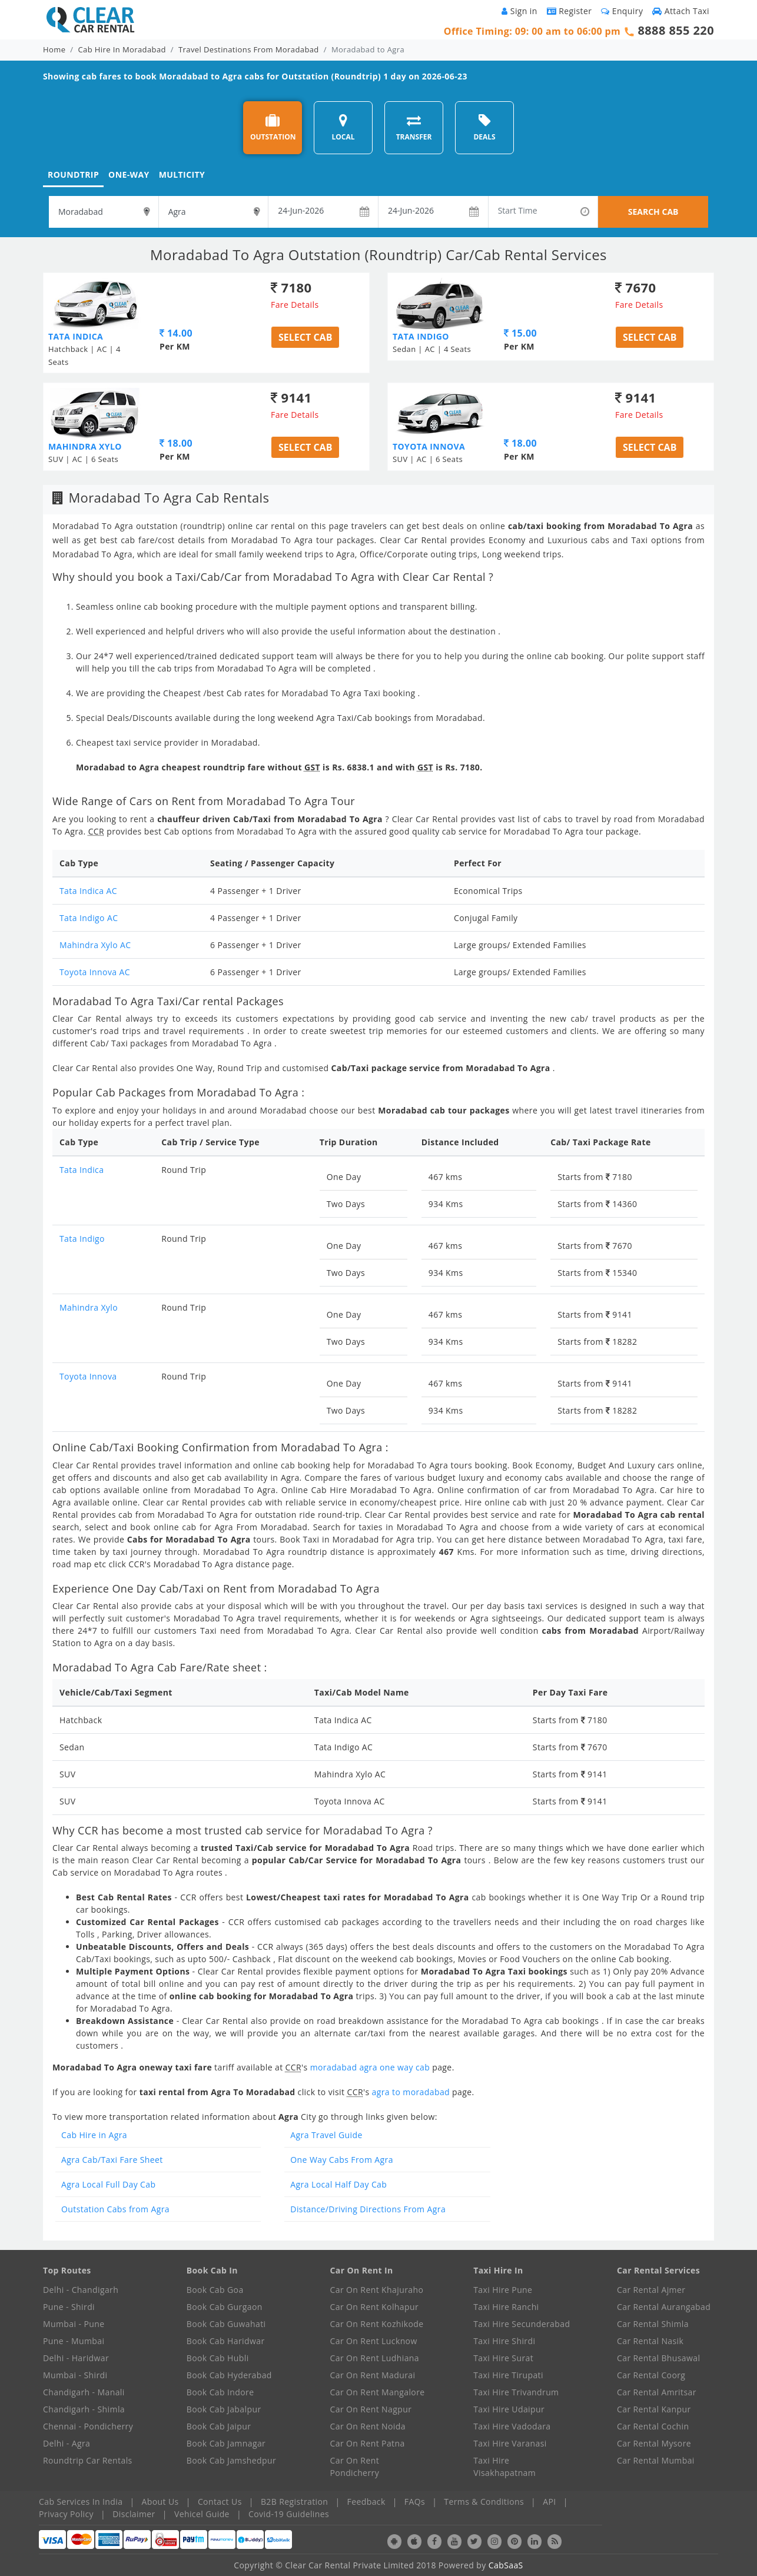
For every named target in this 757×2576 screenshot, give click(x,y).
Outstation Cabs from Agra (115, 2209)
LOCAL (342, 127)
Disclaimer (133, 2514)
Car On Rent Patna (367, 2443)
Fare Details (295, 304)
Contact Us (220, 2501)
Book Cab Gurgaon (225, 2306)
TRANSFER (414, 127)
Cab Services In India (80, 2501)
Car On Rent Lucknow (373, 2340)
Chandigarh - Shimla (84, 2409)
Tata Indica (81, 1169)
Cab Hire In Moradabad (122, 49)
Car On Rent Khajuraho (377, 2289)
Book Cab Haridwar (226, 2340)
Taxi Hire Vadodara (511, 2426)
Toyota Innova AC (94, 972)
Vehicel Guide (202, 2514)
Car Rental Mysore (654, 2443)
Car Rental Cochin (653, 2426)
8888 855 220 (676, 30)
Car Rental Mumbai (656, 2460)
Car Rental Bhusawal (658, 2358)
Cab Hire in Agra (94, 2134)
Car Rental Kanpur (654, 2409)
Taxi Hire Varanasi (509, 2443)
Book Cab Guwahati (226, 2323)
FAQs (414, 2501)
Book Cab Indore (220, 2392)
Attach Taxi (680, 10)
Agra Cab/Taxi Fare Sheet (112, 2159)
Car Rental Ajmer (651, 2289)
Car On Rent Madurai (373, 2375)
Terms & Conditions (484, 2501)
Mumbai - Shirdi (75, 2375)
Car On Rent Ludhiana (375, 2358)
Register (569, 10)
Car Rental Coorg (651, 2375)
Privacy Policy (66, 2514)
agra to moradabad (412, 2092)
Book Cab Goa (215, 2289)
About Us (160, 2501)
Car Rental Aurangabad (663, 2306)
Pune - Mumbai (73, 2340)
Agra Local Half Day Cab (338, 2184)
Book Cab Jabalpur (224, 2409)
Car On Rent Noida (368, 2426)
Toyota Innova (88, 1376)
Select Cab (305, 337)
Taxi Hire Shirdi (504, 2340)
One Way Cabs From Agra (341, 2159)
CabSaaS (506, 2565)
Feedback (366, 2501)
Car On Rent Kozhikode (377, 2323)
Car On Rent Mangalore (377, 2392)
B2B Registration (294, 2501)
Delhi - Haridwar (76, 2358)
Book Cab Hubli (218, 2358)
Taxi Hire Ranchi (506, 2306)
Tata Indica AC (88, 890)
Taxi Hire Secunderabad (521, 2323)
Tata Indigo (82, 1238)
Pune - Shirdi (69, 2306)
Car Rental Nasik (650, 2340)
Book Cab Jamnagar (226, 2443)
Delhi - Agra (66, 2443)
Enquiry (622, 10)
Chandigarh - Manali (84, 2392)
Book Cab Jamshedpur (231, 2460)
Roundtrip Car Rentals (87, 2460)
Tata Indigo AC (88, 917)
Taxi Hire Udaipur (508, 2409)
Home (54, 49)
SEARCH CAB (653, 211)
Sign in (519, 10)
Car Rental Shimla (653, 2323)
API (549, 2501)
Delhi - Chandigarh (80, 2289)
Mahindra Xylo (88, 1307)
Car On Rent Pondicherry (355, 2466)
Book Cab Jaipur (219, 2426)
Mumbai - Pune (73, 2323)
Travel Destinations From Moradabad (248, 49)
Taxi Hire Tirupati (508, 2375)
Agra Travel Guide (326, 2134)
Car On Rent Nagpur (371, 2409)
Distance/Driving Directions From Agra (368, 2209)
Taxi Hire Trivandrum (516, 2392)
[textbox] (103, 212)
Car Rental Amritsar (656, 2392)
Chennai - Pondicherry (88, 2426)
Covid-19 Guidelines (288, 2514)
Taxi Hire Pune (502, 2289)
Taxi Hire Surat (503, 2358)
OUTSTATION (273, 127)
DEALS (484, 127)
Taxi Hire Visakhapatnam (504, 2466)
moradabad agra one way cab (370, 2067)
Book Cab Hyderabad (229, 2375)
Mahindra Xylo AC (95, 944)
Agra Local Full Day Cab (108, 2184)
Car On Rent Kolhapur (374, 2306)
